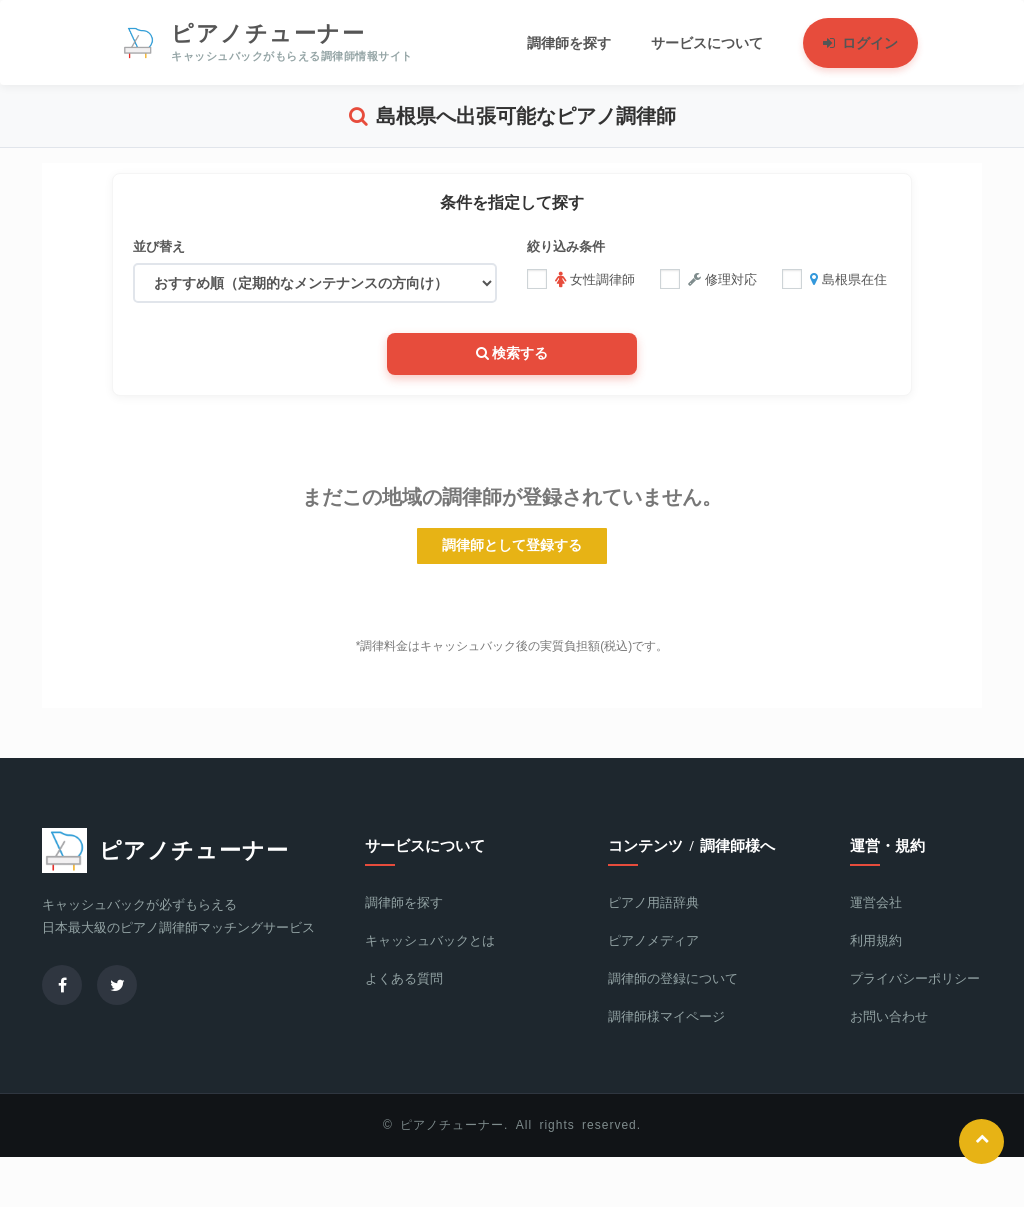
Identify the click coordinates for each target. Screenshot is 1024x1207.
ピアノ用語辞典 (653, 902)
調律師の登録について (673, 978)
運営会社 (876, 902)
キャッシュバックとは (430, 940)
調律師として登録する (512, 545)
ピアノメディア (653, 940)
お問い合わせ (889, 1016)
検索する (512, 353)
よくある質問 (404, 978)
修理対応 (708, 279)
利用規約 (876, 940)
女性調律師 (581, 279)
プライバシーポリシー (915, 978)
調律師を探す (404, 902)
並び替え (159, 246)
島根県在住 (834, 279)
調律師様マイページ (666, 1016)
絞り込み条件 (566, 246)
